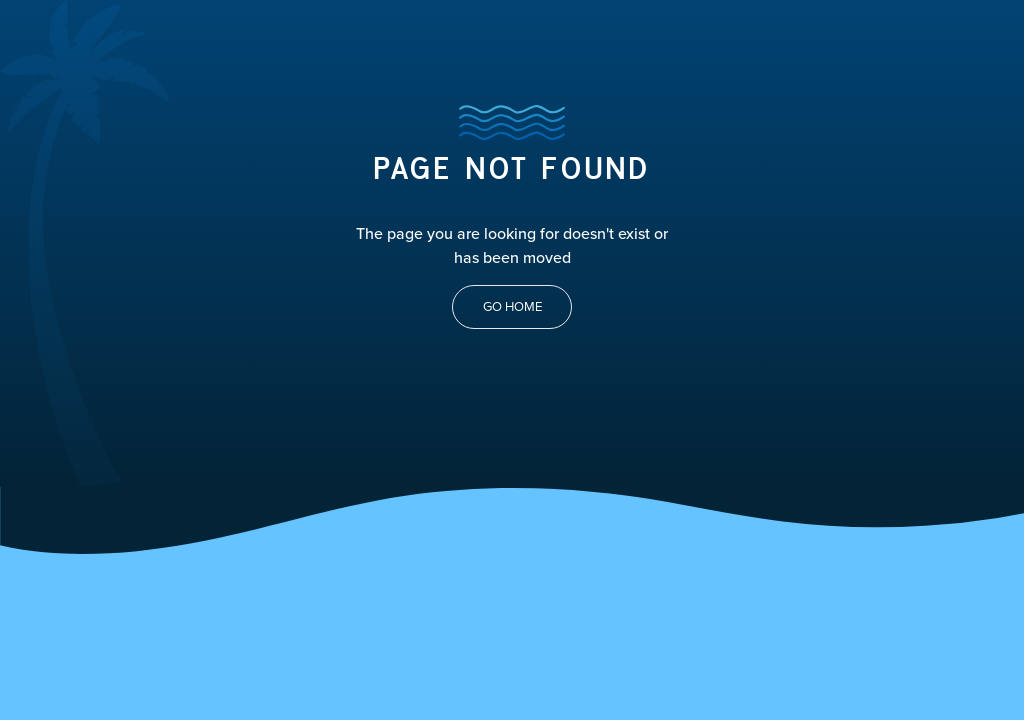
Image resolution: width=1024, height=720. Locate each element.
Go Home (512, 306)
